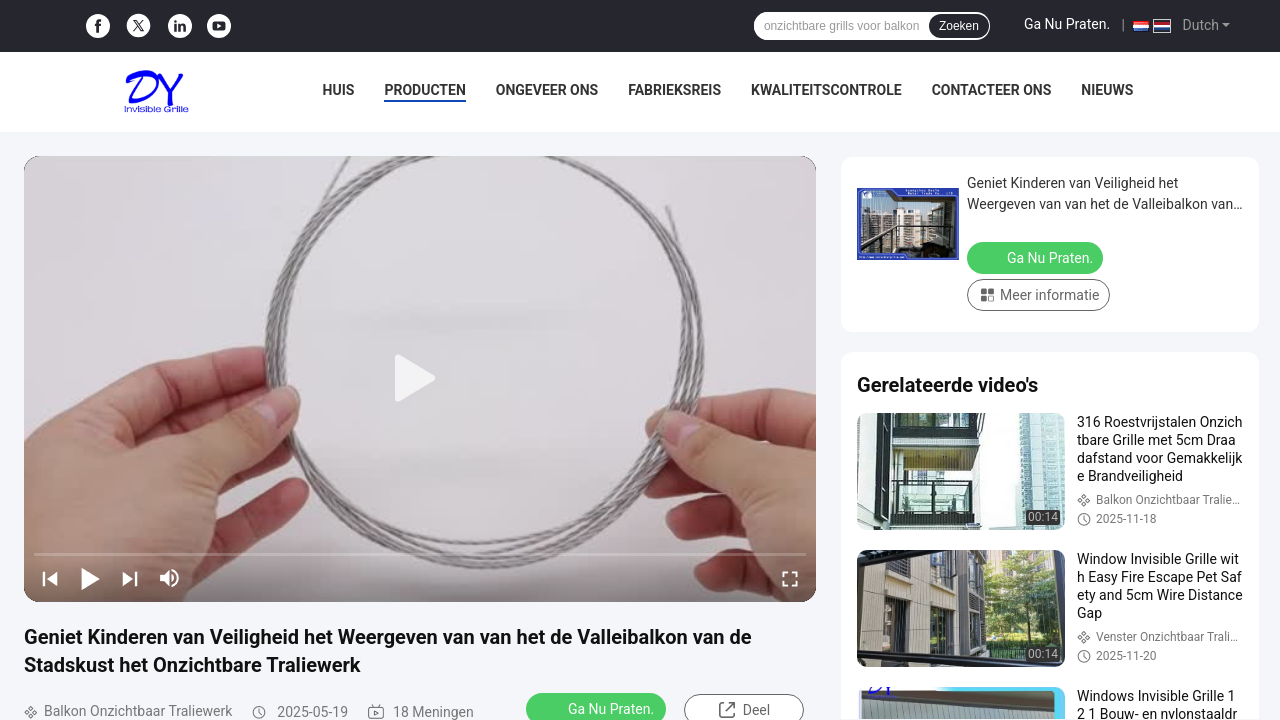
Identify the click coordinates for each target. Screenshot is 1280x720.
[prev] (50, 578)
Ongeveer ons (547, 90)
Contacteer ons (992, 90)
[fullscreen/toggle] (790, 578)
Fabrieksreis (674, 90)
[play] (420, 379)
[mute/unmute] (170, 578)
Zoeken (959, 26)
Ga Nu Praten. (1067, 24)
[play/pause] (90, 578)
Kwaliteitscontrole (826, 90)
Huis (339, 90)
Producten (424, 90)
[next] (130, 578)
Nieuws (1107, 90)
